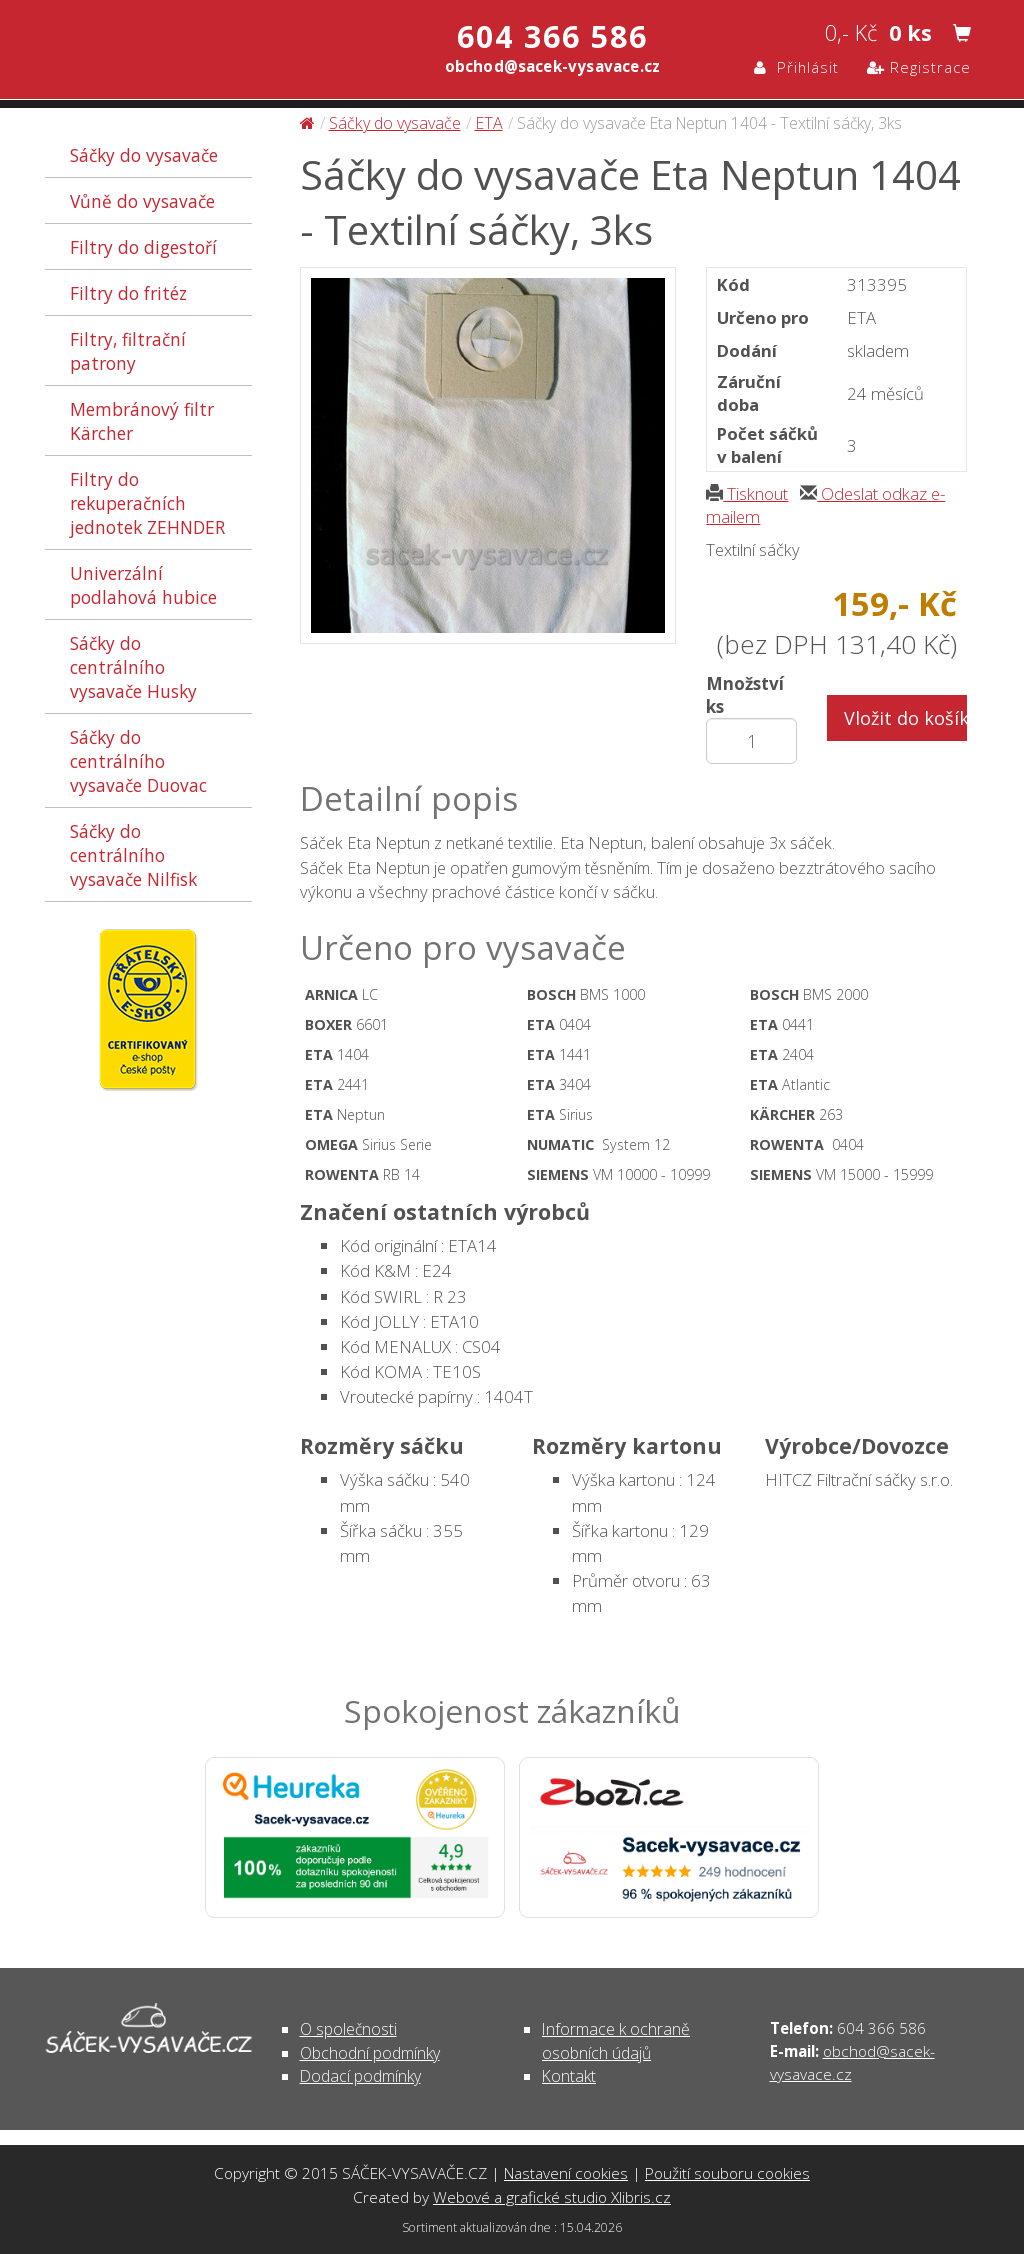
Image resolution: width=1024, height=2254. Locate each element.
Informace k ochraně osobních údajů (616, 2040)
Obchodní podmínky (370, 2053)
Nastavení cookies (566, 2173)
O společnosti (348, 2029)
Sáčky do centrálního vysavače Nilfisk (133, 855)
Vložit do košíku (905, 718)
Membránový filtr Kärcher (142, 421)
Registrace (919, 67)
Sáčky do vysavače (144, 155)
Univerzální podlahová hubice (143, 585)
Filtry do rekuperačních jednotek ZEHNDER (147, 503)
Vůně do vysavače (142, 201)
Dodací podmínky (360, 2076)
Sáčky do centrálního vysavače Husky (133, 667)
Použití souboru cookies (727, 2173)
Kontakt (569, 2076)
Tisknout (747, 493)
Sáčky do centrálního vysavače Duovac (138, 761)
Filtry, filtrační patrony (128, 351)
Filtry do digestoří (143, 247)
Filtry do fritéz (128, 293)
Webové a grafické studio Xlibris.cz (552, 2197)
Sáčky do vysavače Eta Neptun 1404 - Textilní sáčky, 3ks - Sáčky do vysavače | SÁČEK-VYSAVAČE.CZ (255, 48)
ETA (489, 123)
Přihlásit (796, 67)
